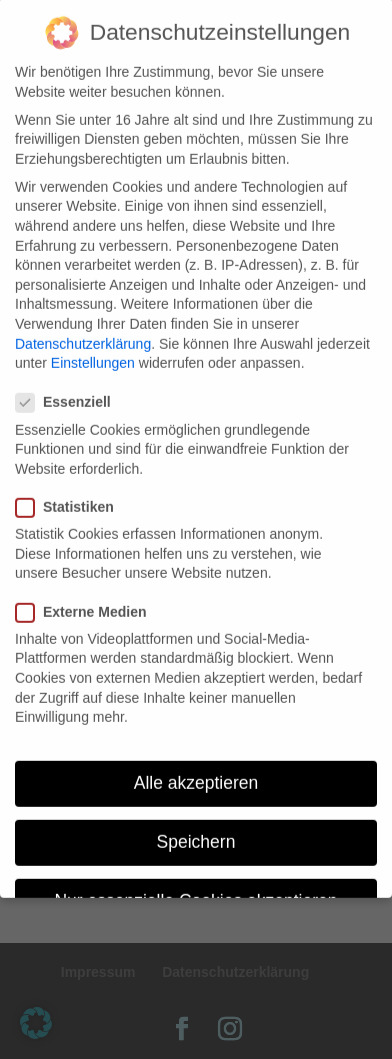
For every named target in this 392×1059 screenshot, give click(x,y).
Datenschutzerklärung (83, 327)
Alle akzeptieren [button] (196, 767)
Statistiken (73, 491)
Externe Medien (89, 595)
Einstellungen (93, 347)
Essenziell (71, 386)
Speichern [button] (196, 826)
